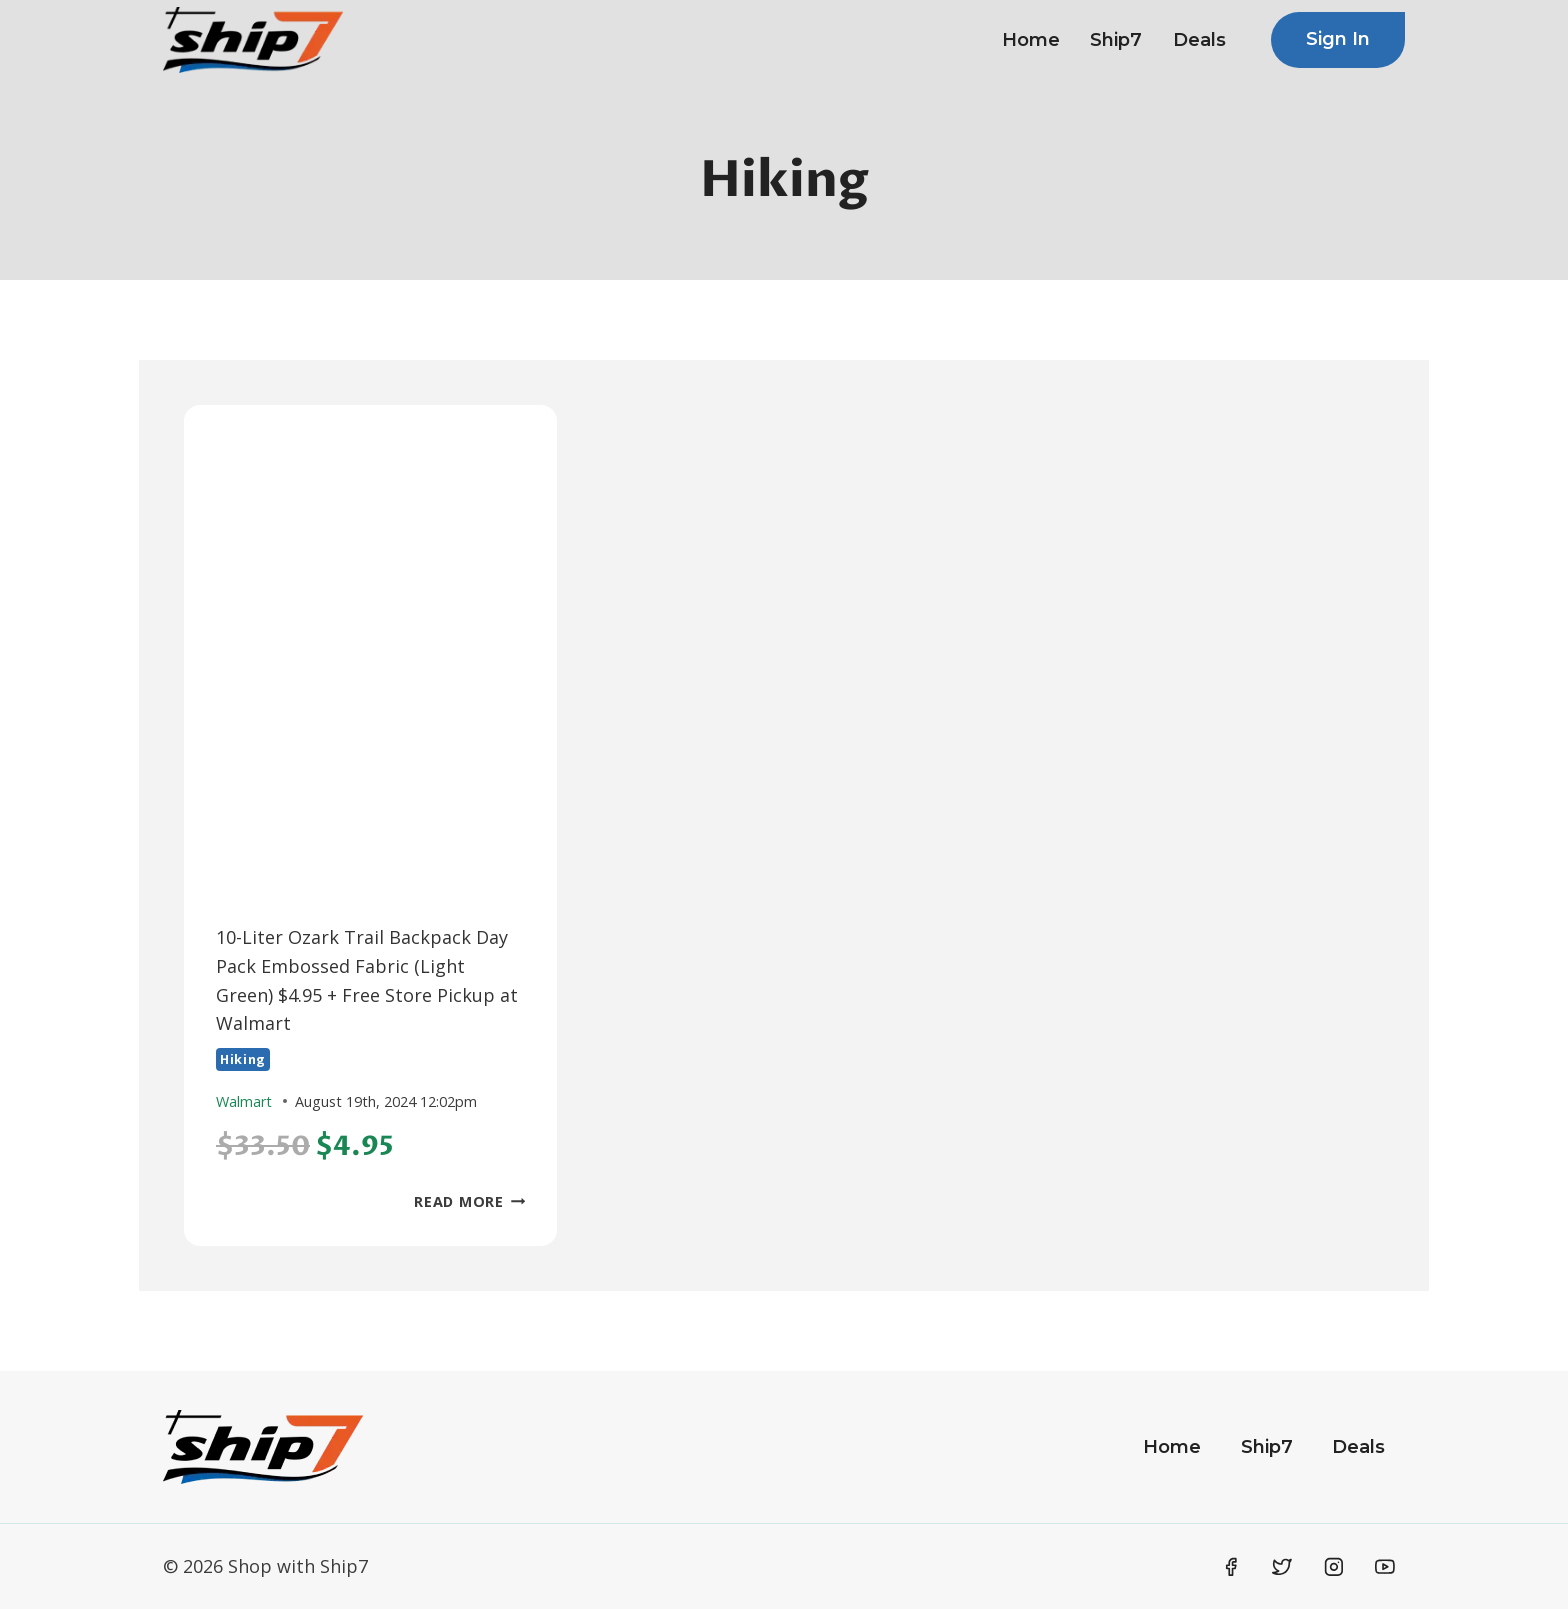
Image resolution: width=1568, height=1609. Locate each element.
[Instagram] (1334, 1567)
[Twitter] (1282, 1567)
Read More (469, 1201)
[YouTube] (1385, 1567)
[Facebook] (1231, 1567)
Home (1031, 40)
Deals (1199, 40)
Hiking (243, 1059)
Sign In (1338, 39)
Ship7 (1116, 40)
